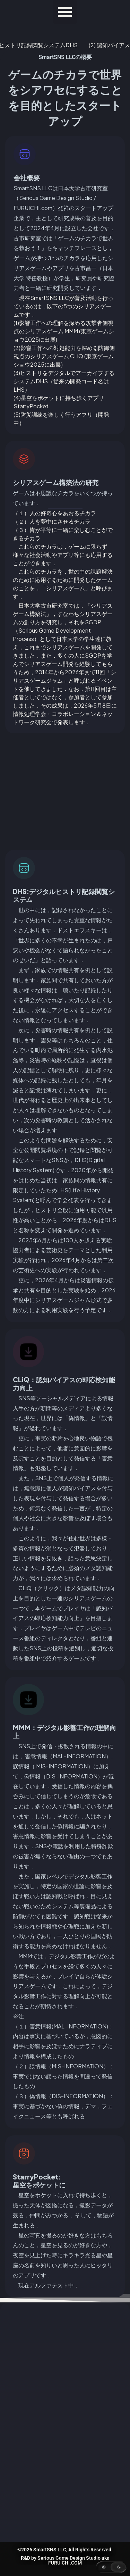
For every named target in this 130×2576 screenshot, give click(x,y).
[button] (65, 12)
